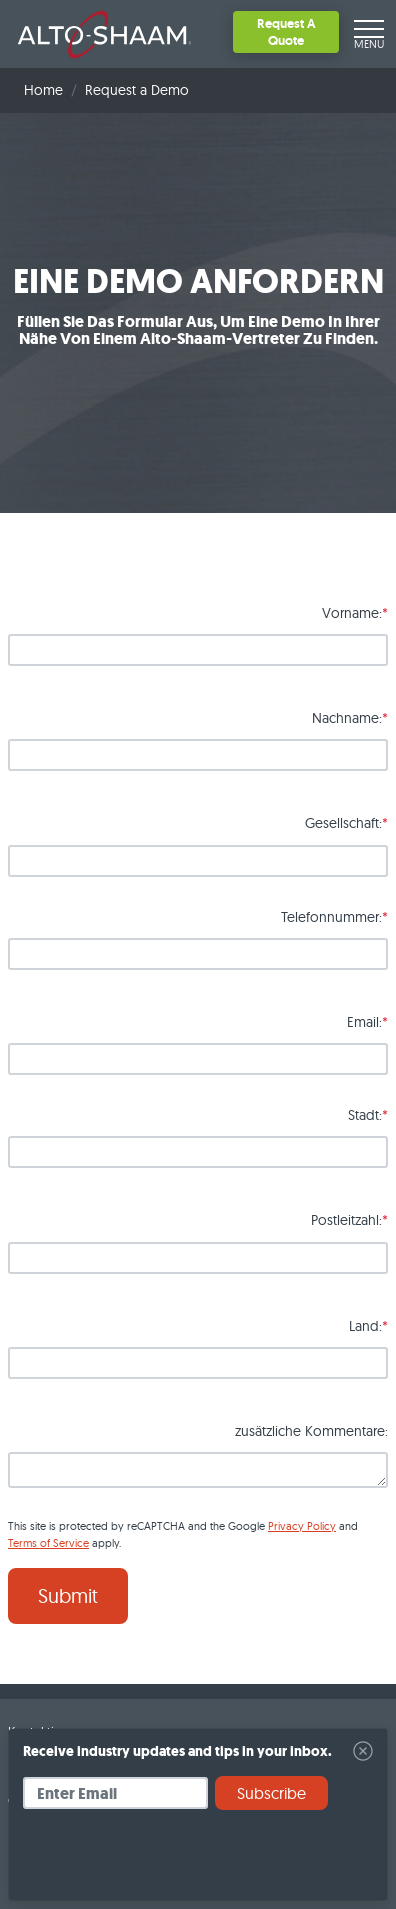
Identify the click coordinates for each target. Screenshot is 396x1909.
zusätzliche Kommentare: (311, 1431)
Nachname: (347, 718)
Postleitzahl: (346, 1220)
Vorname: (352, 613)
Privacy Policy (302, 1526)
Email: (364, 1022)
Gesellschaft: (343, 823)
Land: (365, 1326)
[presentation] (175, 1862)
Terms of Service (48, 1543)
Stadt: (365, 1115)
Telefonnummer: (331, 917)
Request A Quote (286, 31)
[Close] (363, 1751)
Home (43, 90)
